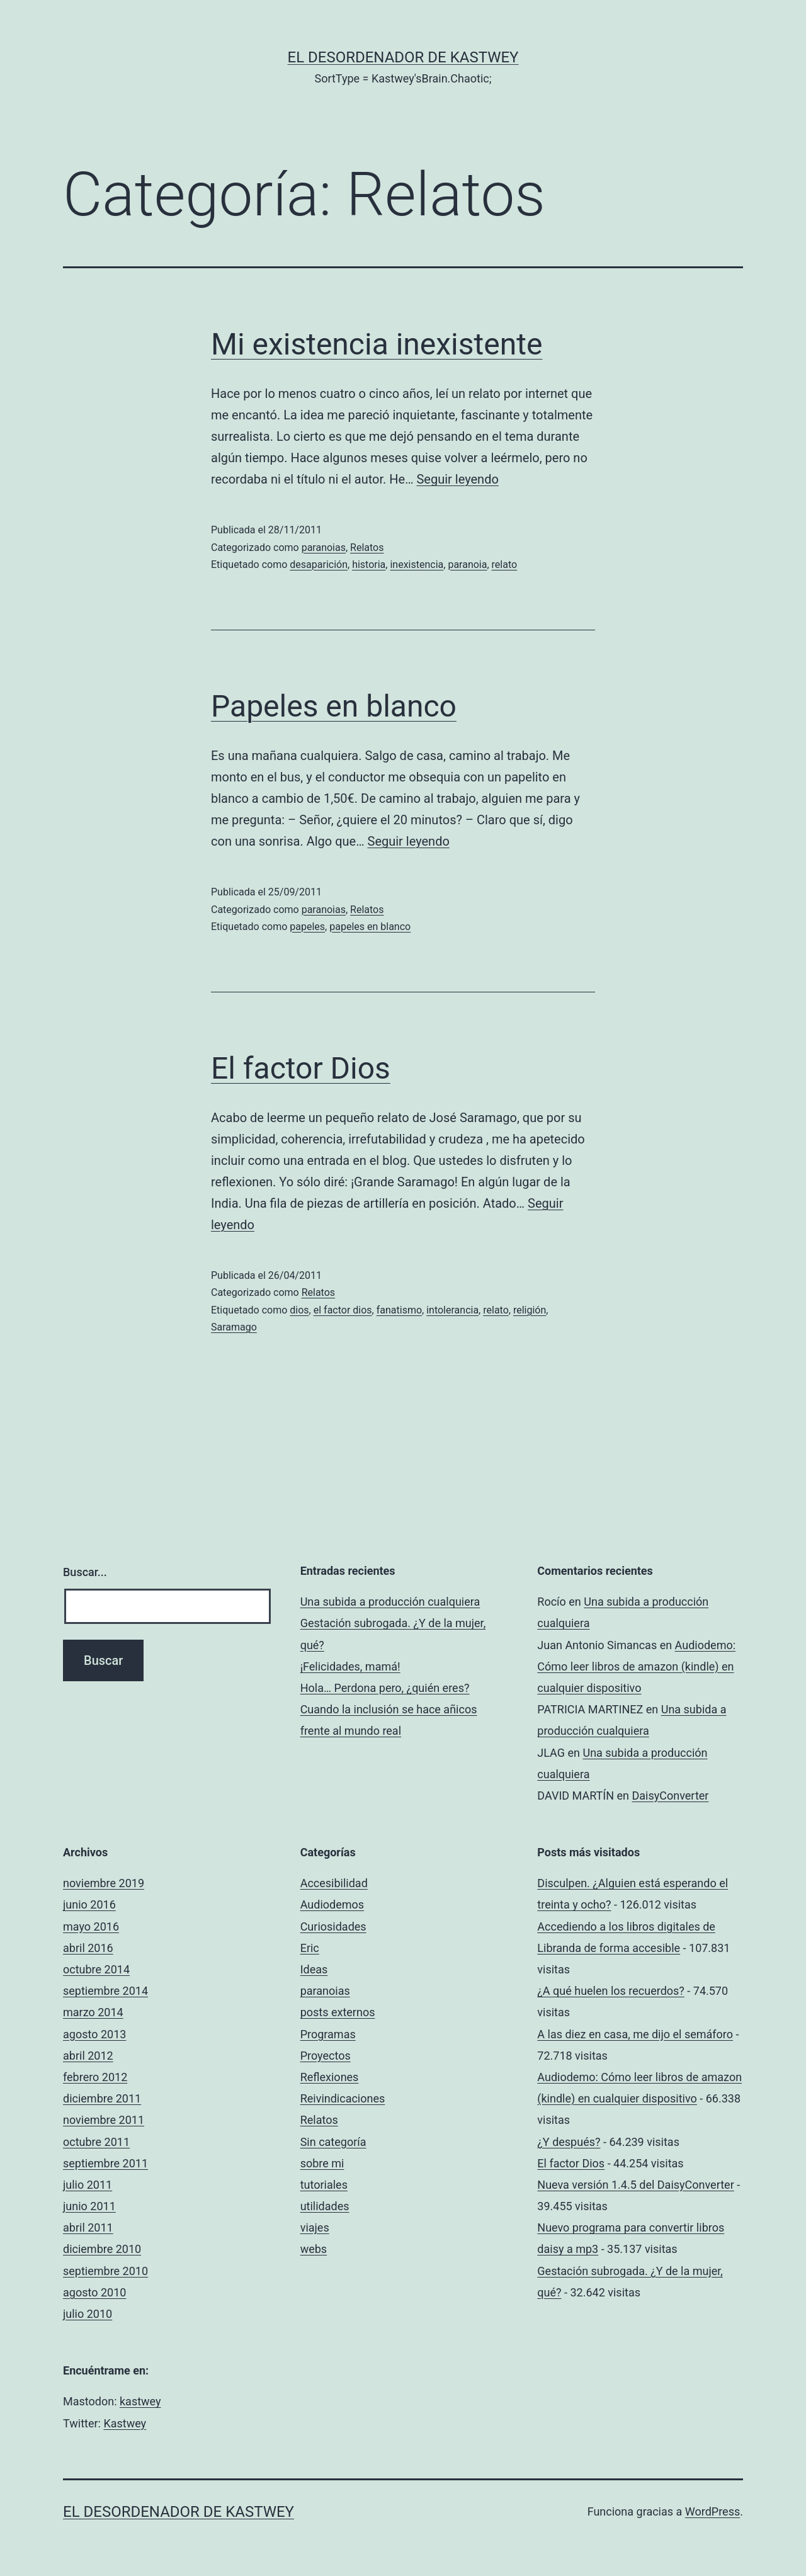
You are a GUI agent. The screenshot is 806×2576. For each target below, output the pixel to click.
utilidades (324, 2206)
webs (313, 2248)
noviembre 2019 (103, 1883)
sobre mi (322, 2163)
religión (529, 1310)
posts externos (337, 2012)
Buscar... (85, 1572)
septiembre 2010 (105, 2271)
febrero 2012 (95, 2077)
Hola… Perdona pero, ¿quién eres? (385, 1687)
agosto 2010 (94, 2292)
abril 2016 (88, 1948)
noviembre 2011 (103, 2119)
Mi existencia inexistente (376, 344)
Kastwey (124, 2423)
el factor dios (343, 1310)
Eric (309, 1948)
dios (299, 1310)
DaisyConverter (670, 1795)
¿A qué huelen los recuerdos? (610, 1990)
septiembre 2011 (105, 2163)
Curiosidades (333, 1926)
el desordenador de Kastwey (403, 57)
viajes (314, 2227)
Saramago (234, 1327)
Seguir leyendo (457, 479)
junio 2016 (89, 1904)
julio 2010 (87, 2313)
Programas (328, 2034)
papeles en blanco (370, 927)
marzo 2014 (93, 2012)
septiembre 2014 (105, 1990)
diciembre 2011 (102, 2098)
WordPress (712, 2511)
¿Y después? (568, 2141)
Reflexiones (329, 2077)
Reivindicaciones (342, 2098)
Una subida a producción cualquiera (390, 1601)
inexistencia (416, 564)
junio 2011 (89, 2206)
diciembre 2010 (102, 2248)
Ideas (314, 1969)
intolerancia (452, 1310)
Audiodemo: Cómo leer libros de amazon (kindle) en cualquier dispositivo (636, 1666)
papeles (307, 927)
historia (368, 564)
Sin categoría (333, 2141)
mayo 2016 (91, 1926)
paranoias (324, 547)
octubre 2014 (96, 1969)
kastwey (140, 2401)
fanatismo (399, 1310)
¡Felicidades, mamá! (350, 1666)
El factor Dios (300, 1068)
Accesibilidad (334, 1883)
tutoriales (324, 2184)
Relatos (366, 547)
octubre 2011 (96, 2141)
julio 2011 (87, 2184)
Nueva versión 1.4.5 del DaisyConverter (635, 2184)
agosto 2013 (94, 2034)
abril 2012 (88, 2055)
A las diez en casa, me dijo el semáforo (635, 2034)
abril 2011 (88, 2227)
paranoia (467, 564)
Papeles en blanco (334, 706)
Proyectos (325, 2055)
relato (505, 564)
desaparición (319, 564)
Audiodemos (332, 1904)
